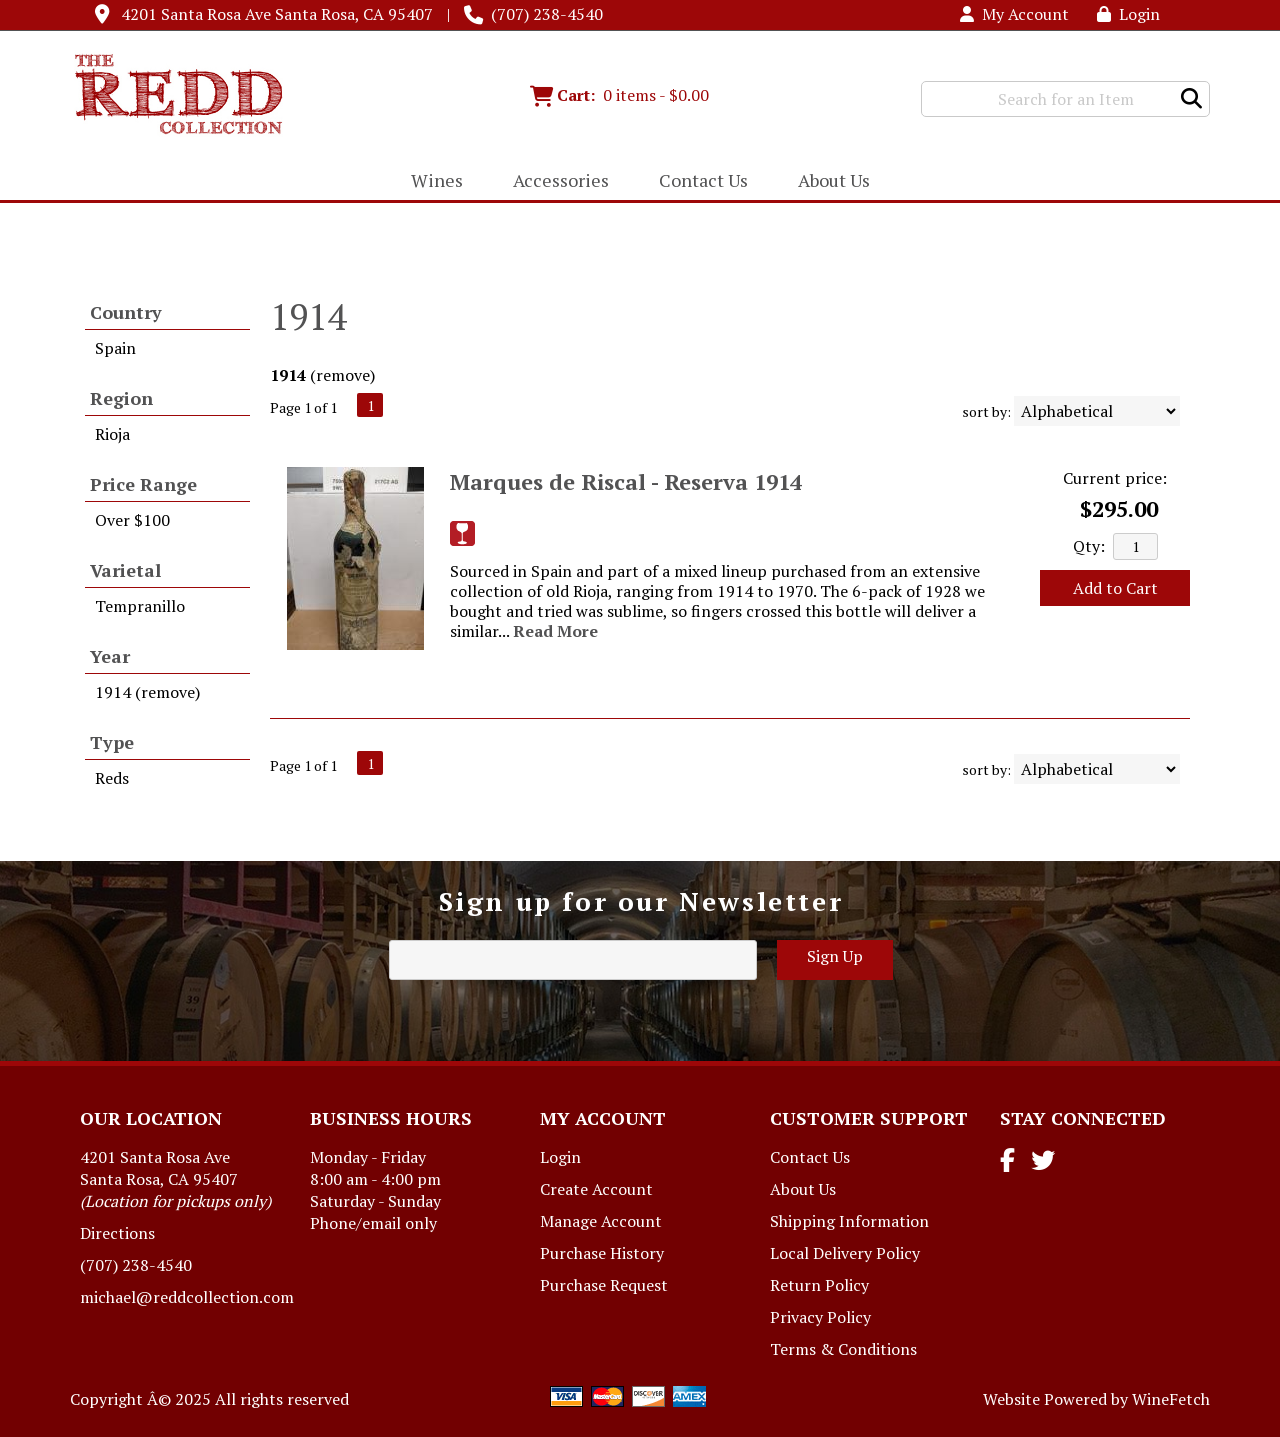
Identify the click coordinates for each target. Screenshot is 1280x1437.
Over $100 (132, 520)
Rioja (112, 434)
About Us (827, 182)
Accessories (554, 182)
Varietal (125, 570)
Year (110, 656)
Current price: (1115, 478)
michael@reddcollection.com (187, 1297)
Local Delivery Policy (845, 1253)
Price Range (143, 484)
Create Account (596, 1189)
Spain (115, 348)
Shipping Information (849, 1221)
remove (343, 375)
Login (1128, 14)
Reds (112, 778)
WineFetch (1171, 1399)
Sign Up (835, 956)
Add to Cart (1115, 588)
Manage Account (601, 1221)
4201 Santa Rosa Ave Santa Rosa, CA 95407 (277, 14)
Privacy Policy (820, 1317)
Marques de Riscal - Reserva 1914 (626, 481)
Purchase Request (604, 1285)
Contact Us (703, 180)
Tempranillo (140, 606)
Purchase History (602, 1253)
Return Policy (819, 1285)
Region (121, 398)
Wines (430, 182)
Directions (117, 1233)
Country (126, 312)
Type (112, 742)
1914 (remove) (147, 692)
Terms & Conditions (843, 1349)
